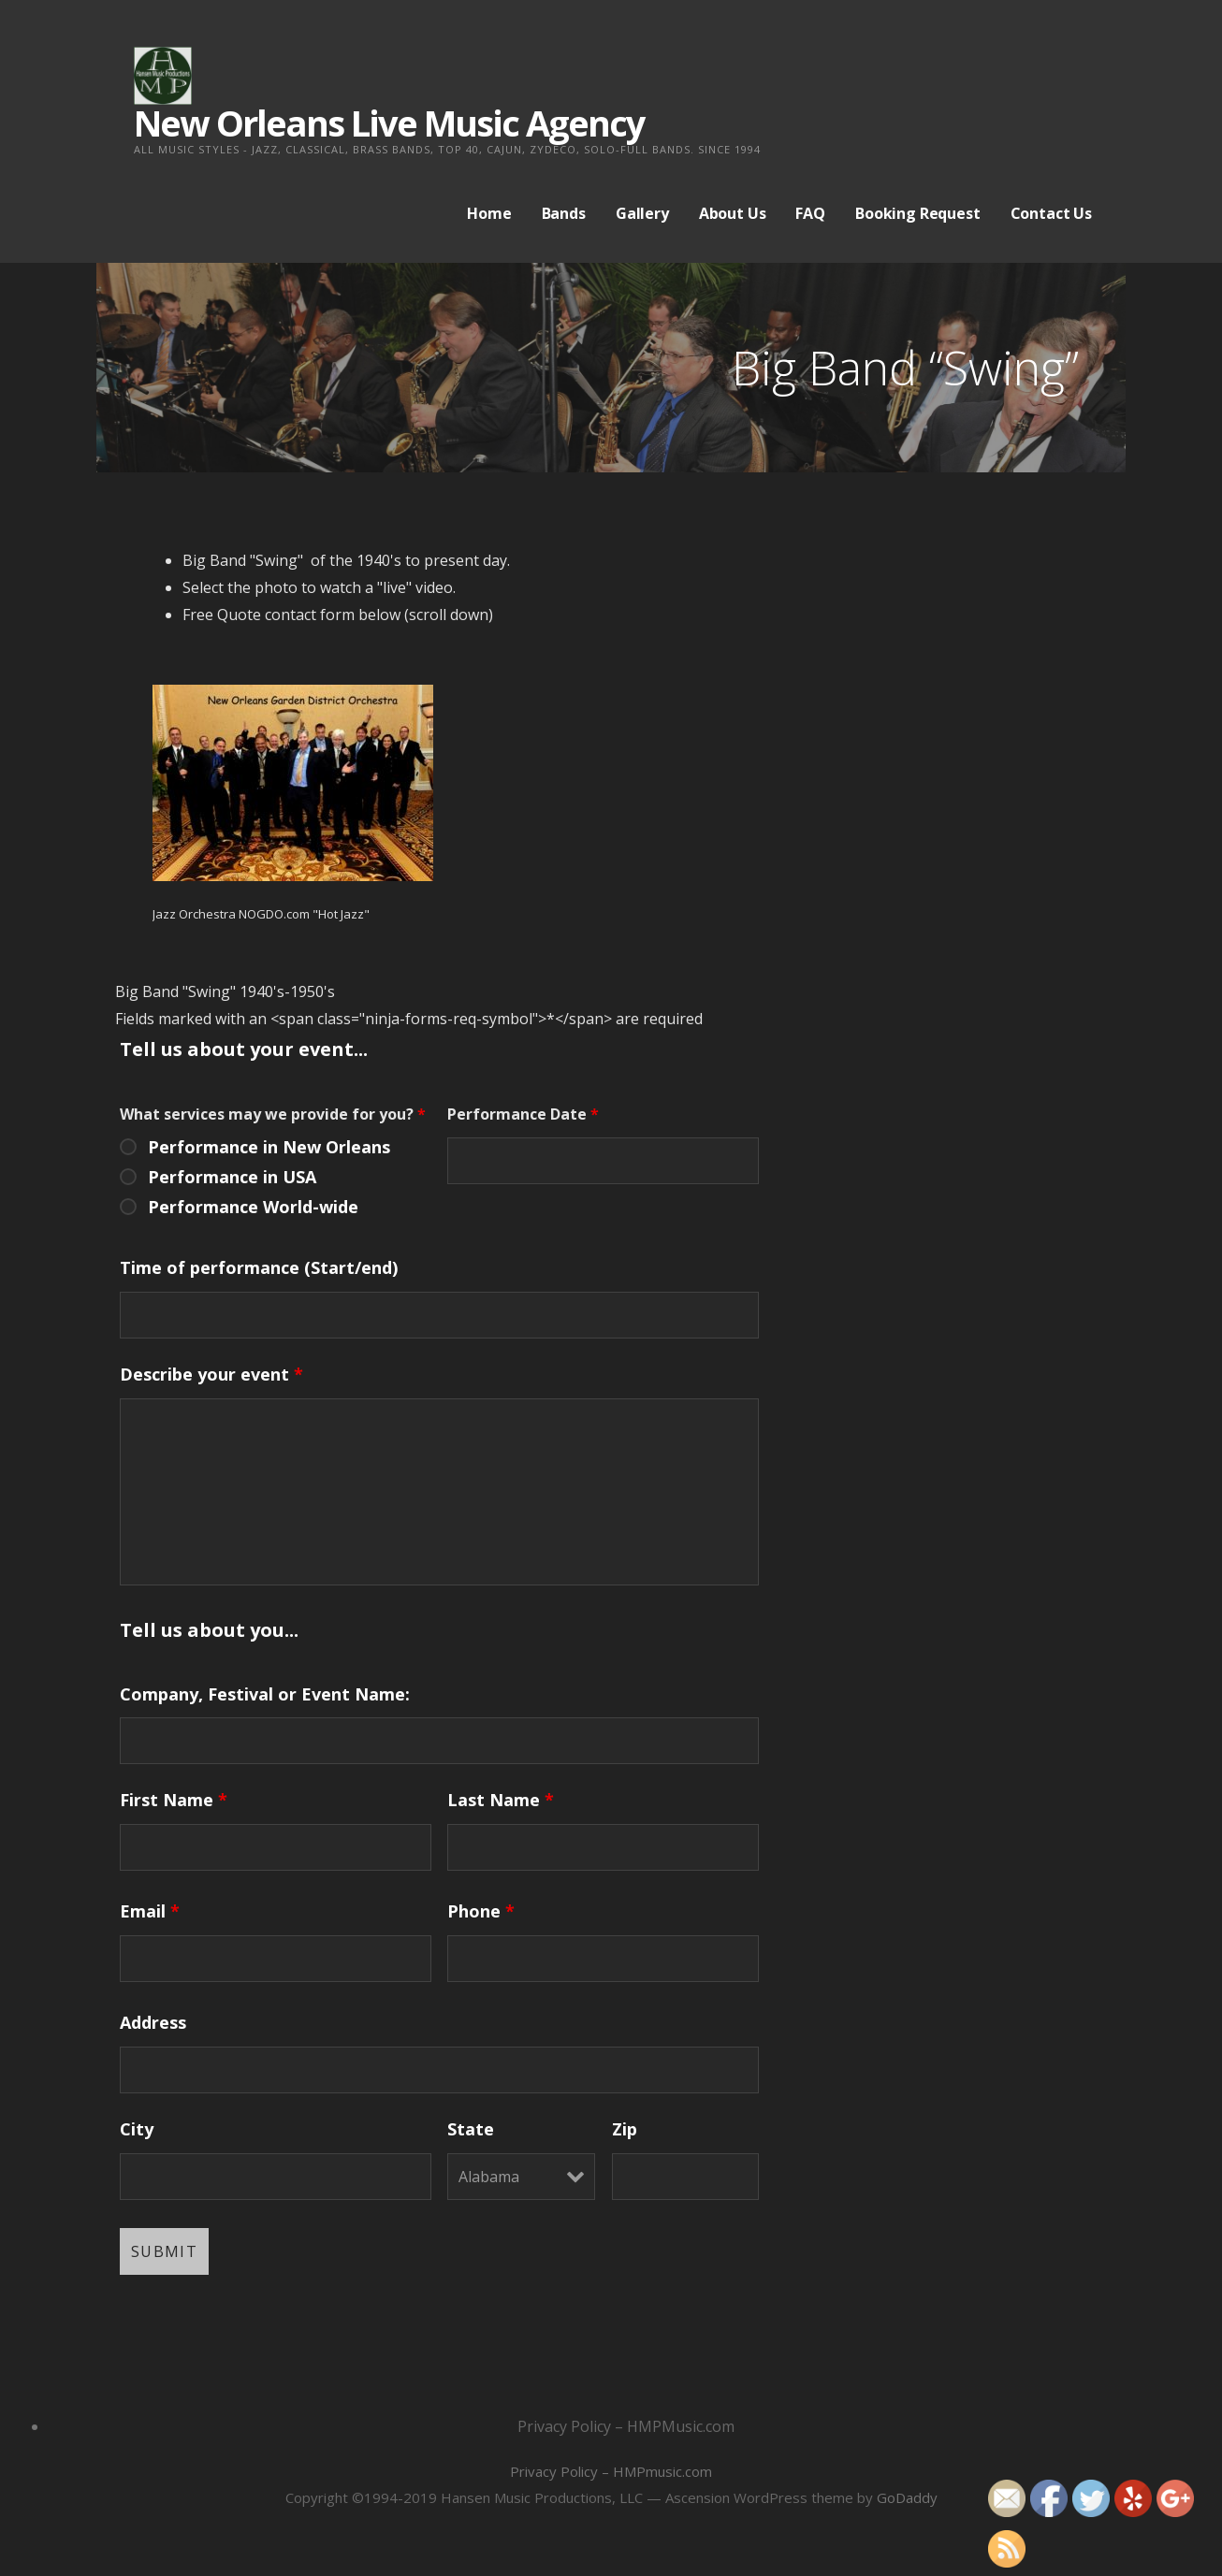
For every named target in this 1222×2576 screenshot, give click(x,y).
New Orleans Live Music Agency (389, 122)
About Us (732, 213)
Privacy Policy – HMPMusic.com (626, 2426)
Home (489, 213)
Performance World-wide (253, 1206)
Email (150, 1911)
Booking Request (918, 213)
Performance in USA (232, 1176)
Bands (564, 213)
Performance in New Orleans (269, 1146)
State (470, 2129)
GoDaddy (907, 2497)
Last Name (500, 1799)
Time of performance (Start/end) (259, 1267)
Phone (481, 1911)
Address (153, 2022)
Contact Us (1051, 213)
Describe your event (211, 1374)
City (136, 2129)
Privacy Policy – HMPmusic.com (611, 2471)
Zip (624, 2129)
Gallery (642, 213)
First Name (173, 1799)
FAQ (810, 213)
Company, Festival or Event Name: (265, 1694)
